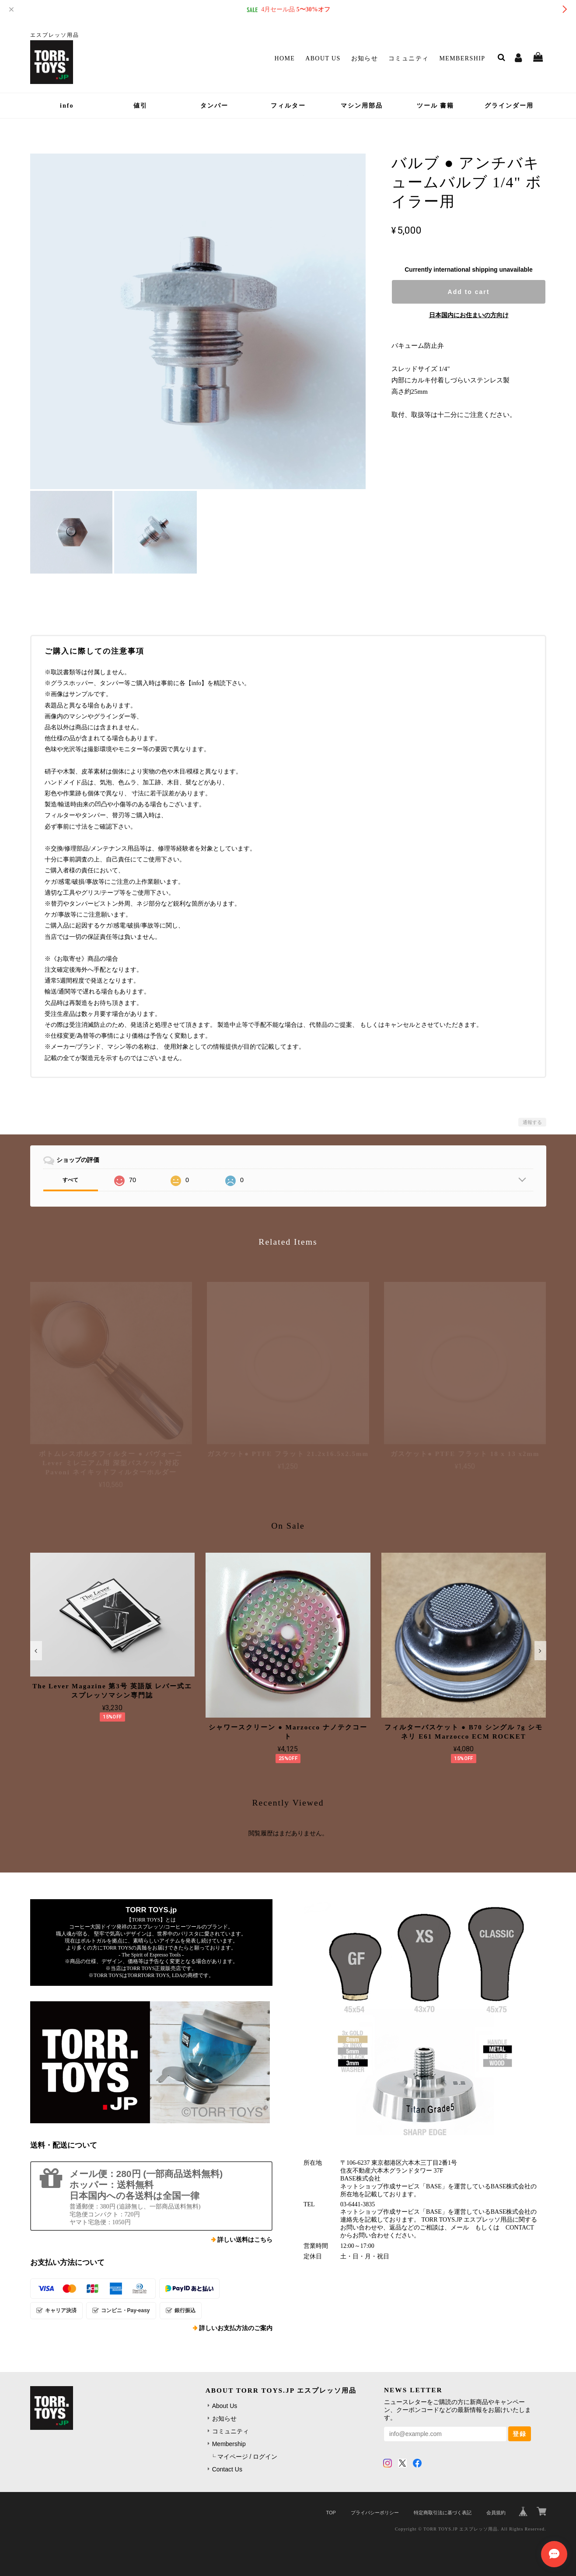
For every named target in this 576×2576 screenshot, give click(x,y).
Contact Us (227, 2469)
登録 (520, 2433)
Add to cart (469, 291)
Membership (462, 58)
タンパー (214, 105)
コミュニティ (408, 58)
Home (284, 58)
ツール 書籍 (435, 105)
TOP (330, 2512)
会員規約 (496, 2512)
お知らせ (364, 58)
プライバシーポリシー (375, 2512)
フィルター (288, 105)
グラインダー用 (509, 105)
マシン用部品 (362, 105)
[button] (36, 1650)
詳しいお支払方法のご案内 (235, 2328)
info (66, 105)
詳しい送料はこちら (244, 2239)
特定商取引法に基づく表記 (442, 2512)
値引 (140, 105)
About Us (323, 58)
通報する (532, 1122)
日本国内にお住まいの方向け (469, 315)
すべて (70, 1180)
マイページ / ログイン (247, 2456)
